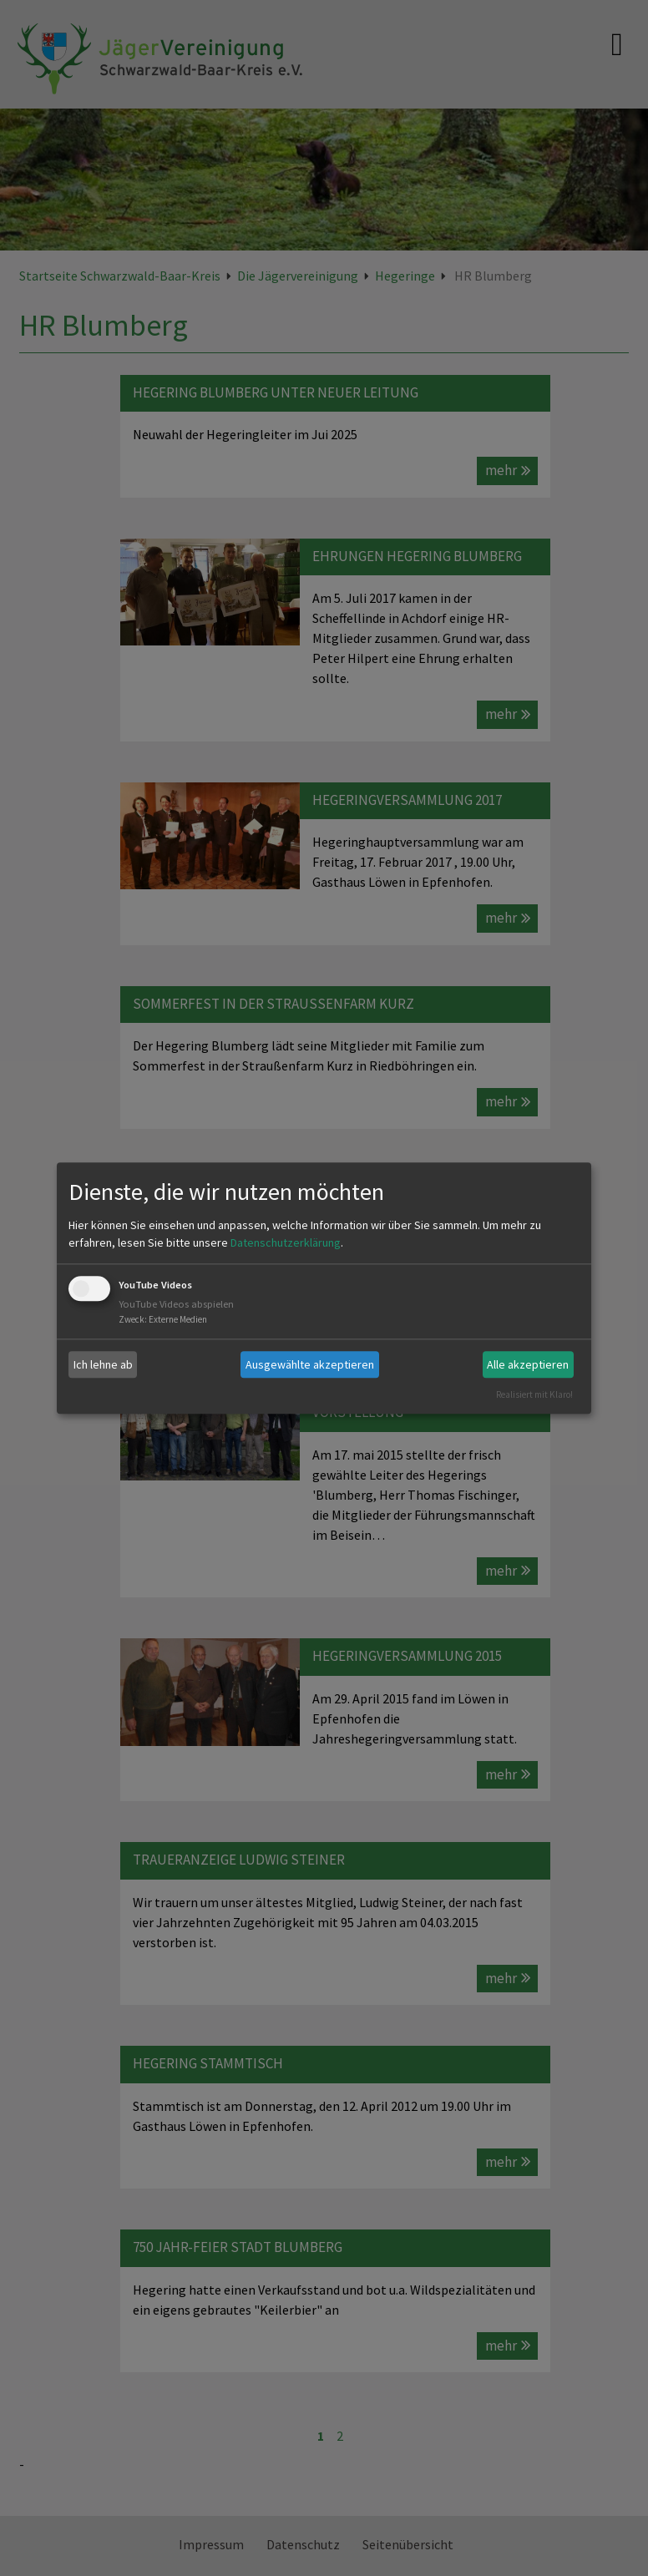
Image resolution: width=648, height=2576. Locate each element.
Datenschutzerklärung (285, 1243)
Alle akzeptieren (528, 1364)
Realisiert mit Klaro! (534, 1394)
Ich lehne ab (103, 1364)
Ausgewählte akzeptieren (310, 1364)
